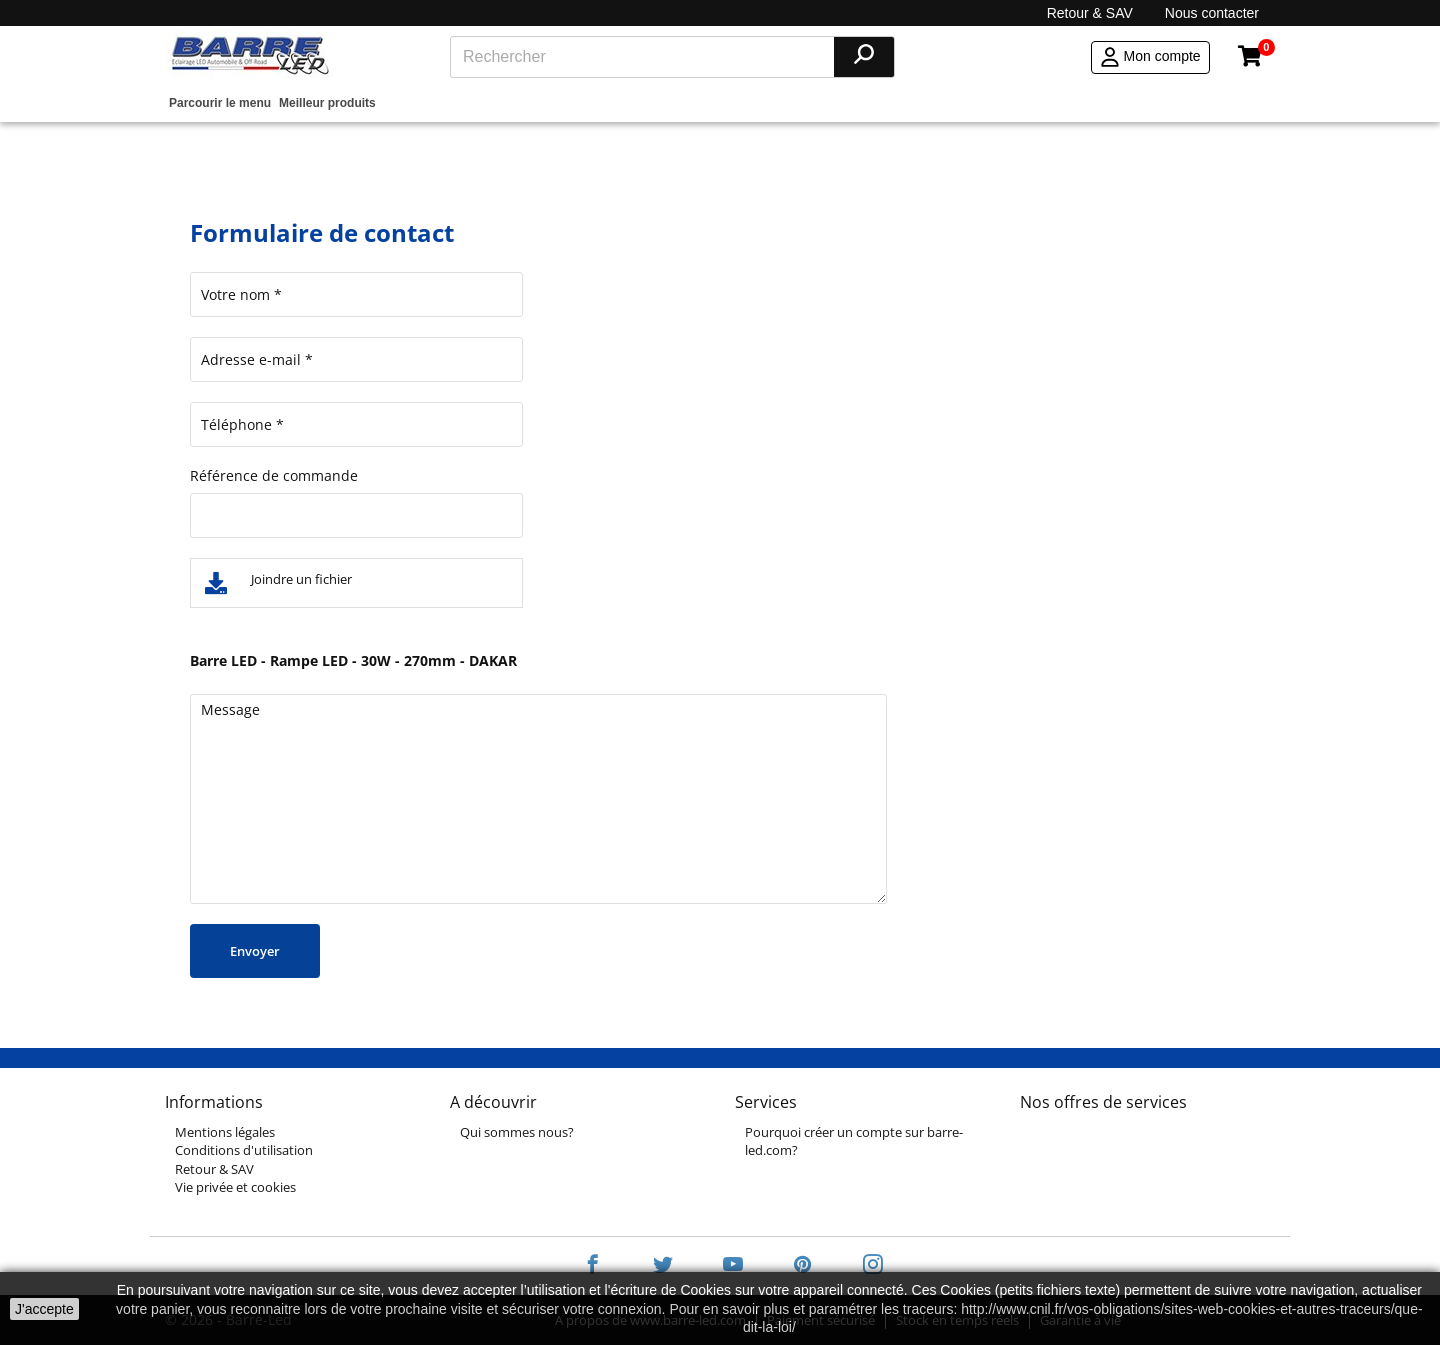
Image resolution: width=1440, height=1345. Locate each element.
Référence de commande (274, 476)
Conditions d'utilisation (244, 1150)
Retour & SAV (1090, 13)
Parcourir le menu (220, 103)
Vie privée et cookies (235, 1187)
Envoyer (255, 951)
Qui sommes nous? (517, 1132)
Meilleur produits (327, 103)
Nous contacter (1212, 13)
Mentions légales (225, 1132)
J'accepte (44, 1309)
